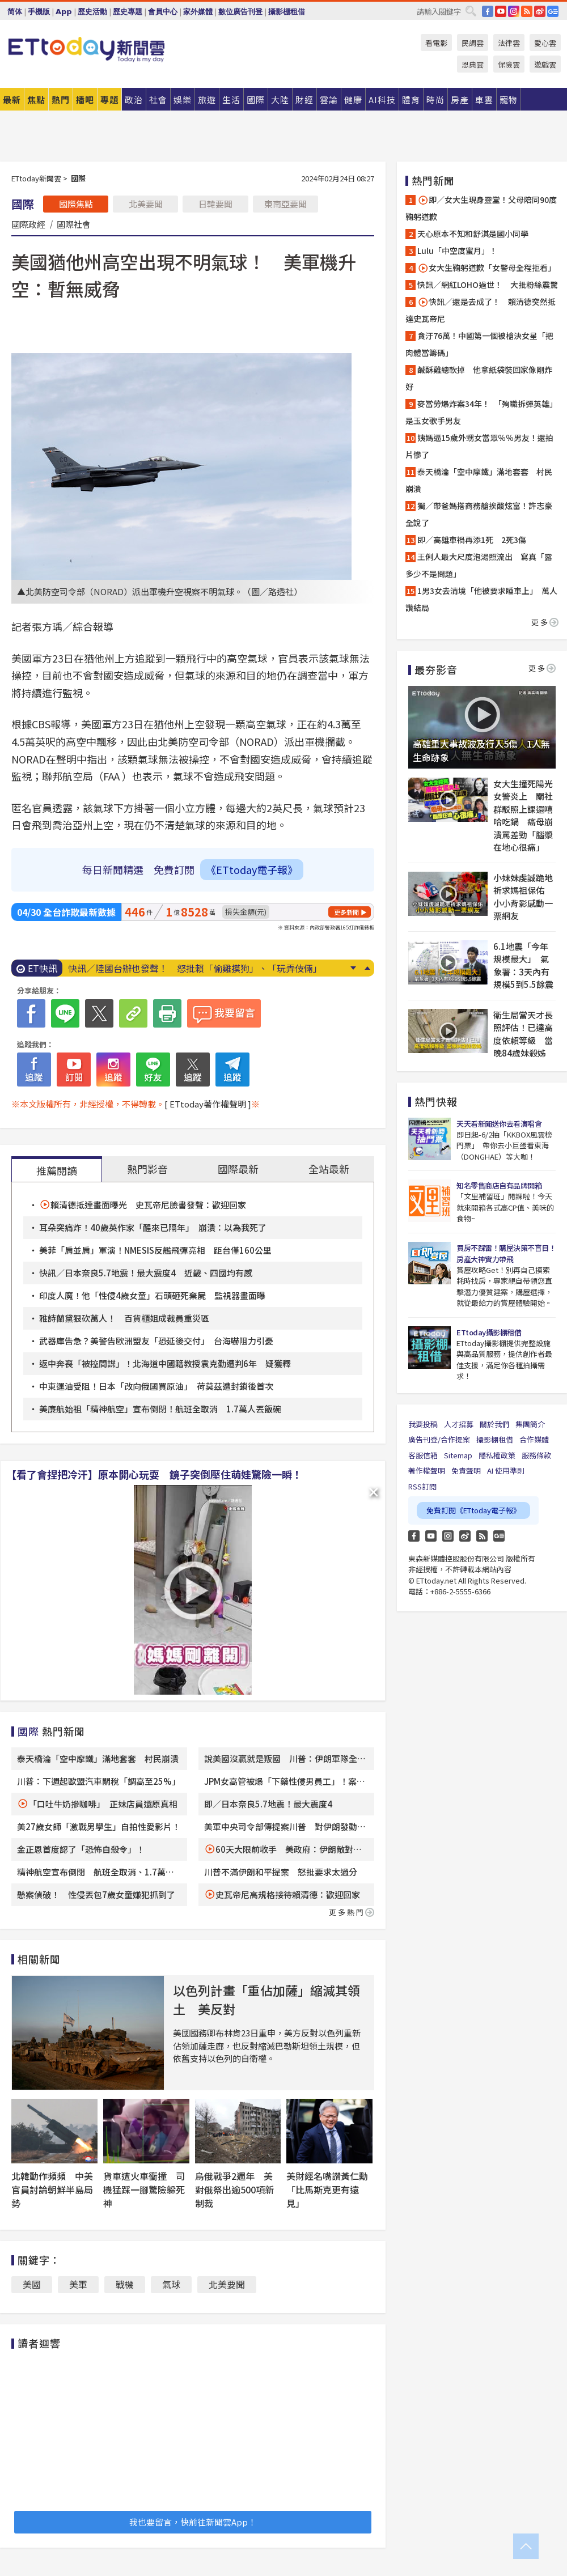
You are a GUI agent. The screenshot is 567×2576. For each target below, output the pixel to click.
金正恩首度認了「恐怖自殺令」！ (81, 1849)
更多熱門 (351, 1912)
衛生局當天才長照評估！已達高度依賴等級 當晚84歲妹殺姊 (523, 1034)
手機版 (39, 11)
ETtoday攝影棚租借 (488, 1332)
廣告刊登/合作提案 (439, 1439)
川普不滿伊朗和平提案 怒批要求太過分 (280, 1872)
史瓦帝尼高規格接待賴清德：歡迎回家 (287, 1894)
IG (513, 11)
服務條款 (536, 1455)
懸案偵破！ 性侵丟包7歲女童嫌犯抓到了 (96, 1894)
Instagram (448, 1536)
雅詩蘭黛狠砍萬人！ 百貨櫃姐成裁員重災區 (124, 1318)
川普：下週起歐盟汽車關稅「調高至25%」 (98, 1781)
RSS (526, 11)
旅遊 (207, 99)
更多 (544, 622)
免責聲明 (466, 1470)
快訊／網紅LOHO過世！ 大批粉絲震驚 (487, 284)
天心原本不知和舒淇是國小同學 (472, 233)
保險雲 (509, 64)
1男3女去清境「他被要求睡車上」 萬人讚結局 (481, 599)
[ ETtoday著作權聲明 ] (207, 1104)
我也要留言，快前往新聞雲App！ (192, 2522)
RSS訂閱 (422, 1486)
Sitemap (458, 1455)
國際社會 (74, 224)
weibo (539, 11)
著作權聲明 (426, 1470)
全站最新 (328, 1168)
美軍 (78, 2284)
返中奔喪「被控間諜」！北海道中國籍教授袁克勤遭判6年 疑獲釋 (165, 1363)
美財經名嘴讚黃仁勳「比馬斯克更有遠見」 (327, 2189)
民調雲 (473, 42)
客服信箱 (423, 1455)
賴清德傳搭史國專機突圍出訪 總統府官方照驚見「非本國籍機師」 (204, 968)
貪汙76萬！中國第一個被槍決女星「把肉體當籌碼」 (479, 344)
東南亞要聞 (285, 204)
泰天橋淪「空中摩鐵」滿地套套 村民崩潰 (98, 1758)
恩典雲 (473, 64)
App (64, 11)
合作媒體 (534, 1439)
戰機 (125, 2284)
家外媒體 (198, 11)
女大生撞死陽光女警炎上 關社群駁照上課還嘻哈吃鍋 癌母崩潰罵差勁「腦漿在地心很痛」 (523, 816)
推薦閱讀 (56, 1170)
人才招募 (458, 1424)
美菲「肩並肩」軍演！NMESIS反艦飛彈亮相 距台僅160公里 (155, 1250)
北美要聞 (146, 204)
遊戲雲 (545, 64)
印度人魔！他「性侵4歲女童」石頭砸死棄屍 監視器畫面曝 (152, 1295)
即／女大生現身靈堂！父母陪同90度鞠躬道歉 (481, 208)
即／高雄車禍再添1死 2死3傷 (471, 539)
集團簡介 (530, 1424)
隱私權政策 (497, 1455)
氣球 (171, 2284)
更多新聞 (346, 911)
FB (487, 11)
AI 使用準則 (505, 1470)
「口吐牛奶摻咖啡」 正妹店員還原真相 (102, 1804)
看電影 (436, 42)
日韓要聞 (215, 204)
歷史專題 (127, 11)
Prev (367, 968)
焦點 (36, 99)
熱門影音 (147, 1168)
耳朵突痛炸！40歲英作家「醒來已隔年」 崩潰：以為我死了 (152, 1227)
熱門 (61, 99)
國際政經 (28, 224)
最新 (12, 99)
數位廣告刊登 (240, 11)
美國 (32, 2284)
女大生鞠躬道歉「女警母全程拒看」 (486, 268)
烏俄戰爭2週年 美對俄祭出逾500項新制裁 (234, 2189)
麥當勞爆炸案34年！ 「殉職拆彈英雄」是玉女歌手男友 (481, 412)
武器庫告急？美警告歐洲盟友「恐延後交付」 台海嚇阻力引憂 (156, 1341)
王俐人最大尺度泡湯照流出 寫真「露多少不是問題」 (478, 565)
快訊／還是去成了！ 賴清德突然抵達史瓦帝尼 (480, 310)
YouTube (500, 11)
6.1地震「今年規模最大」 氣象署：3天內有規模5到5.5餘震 (523, 965)
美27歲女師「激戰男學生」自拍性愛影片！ (98, 1826)
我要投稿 (423, 1424)
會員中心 (162, 11)
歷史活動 (92, 11)
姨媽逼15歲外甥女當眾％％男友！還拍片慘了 (479, 446)
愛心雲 (545, 42)
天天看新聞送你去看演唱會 (498, 1123)
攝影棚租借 (286, 11)
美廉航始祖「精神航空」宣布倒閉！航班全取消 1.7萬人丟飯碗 (160, 1409)
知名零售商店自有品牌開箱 (498, 1185)
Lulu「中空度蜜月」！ (457, 250)
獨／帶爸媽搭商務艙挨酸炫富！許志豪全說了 (478, 514)
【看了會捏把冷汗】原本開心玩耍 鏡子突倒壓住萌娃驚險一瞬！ (154, 1474)
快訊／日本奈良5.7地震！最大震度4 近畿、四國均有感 (145, 1273)
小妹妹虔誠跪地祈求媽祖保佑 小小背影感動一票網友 (523, 897)
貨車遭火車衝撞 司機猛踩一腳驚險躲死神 (144, 2189)
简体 (14, 11)
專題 (109, 99)
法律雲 (509, 42)
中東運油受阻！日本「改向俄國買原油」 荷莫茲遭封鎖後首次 (156, 1386)
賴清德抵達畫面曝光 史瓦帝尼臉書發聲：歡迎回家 (148, 1205)
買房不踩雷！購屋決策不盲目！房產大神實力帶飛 (506, 1253)
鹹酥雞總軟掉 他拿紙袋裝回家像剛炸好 (478, 378)
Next (353, 968)
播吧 (85, 99)
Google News (552, 11)
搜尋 (470, 10)
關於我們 (494, 1424)
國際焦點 (76, 204)
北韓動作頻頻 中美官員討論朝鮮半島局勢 (52, 2189)
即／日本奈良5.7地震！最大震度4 (268, 1804)
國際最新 (238, 1168)
